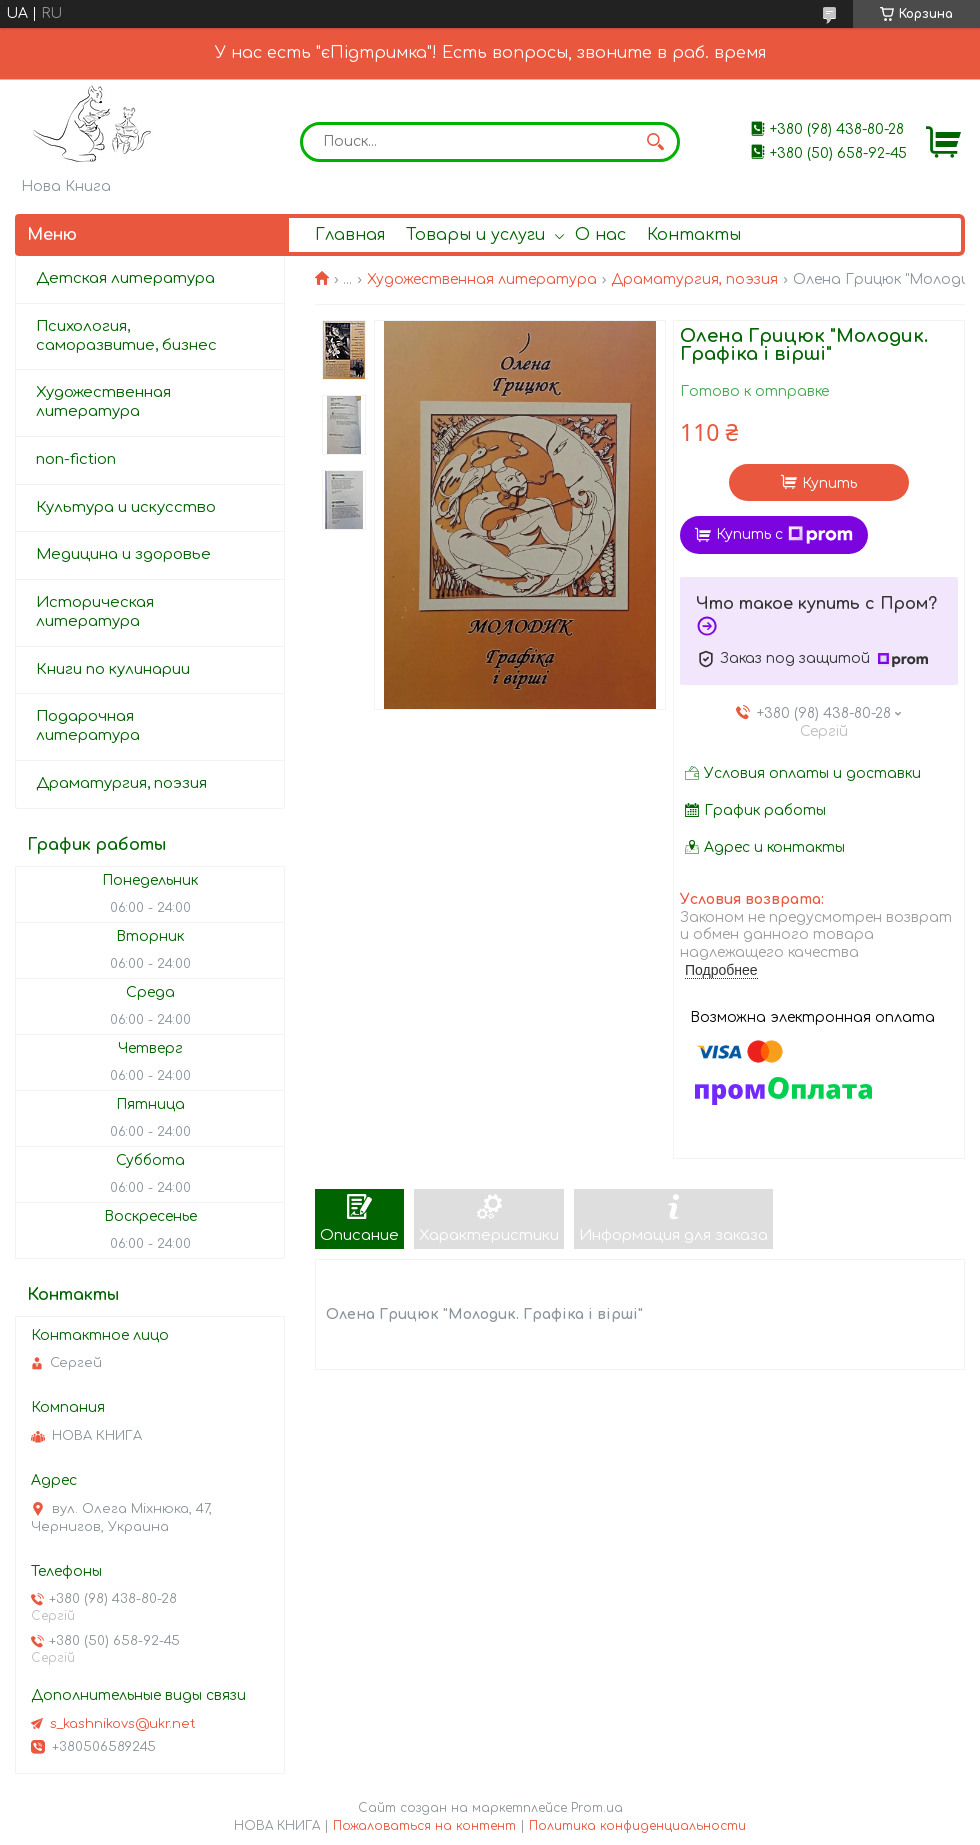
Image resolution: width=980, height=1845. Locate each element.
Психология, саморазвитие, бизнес (126, 336)
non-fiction (76, 459)
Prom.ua (597, 1808)
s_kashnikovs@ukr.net (123, 1724)
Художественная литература (482, 279)
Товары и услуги (475, 235)
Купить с (784, 535)
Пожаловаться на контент (424, 1826)
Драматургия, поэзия (694, 279)
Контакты (694, 235)
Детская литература (125, 278)
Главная (350, 235)
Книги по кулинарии (113, 669)
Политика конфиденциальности (637, 1826)
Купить (829, 483)
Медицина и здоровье (123, 554)
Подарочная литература (88, 726)
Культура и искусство (126, 507)
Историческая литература (95, 612)
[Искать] (655, 142)
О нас (600, 235)
